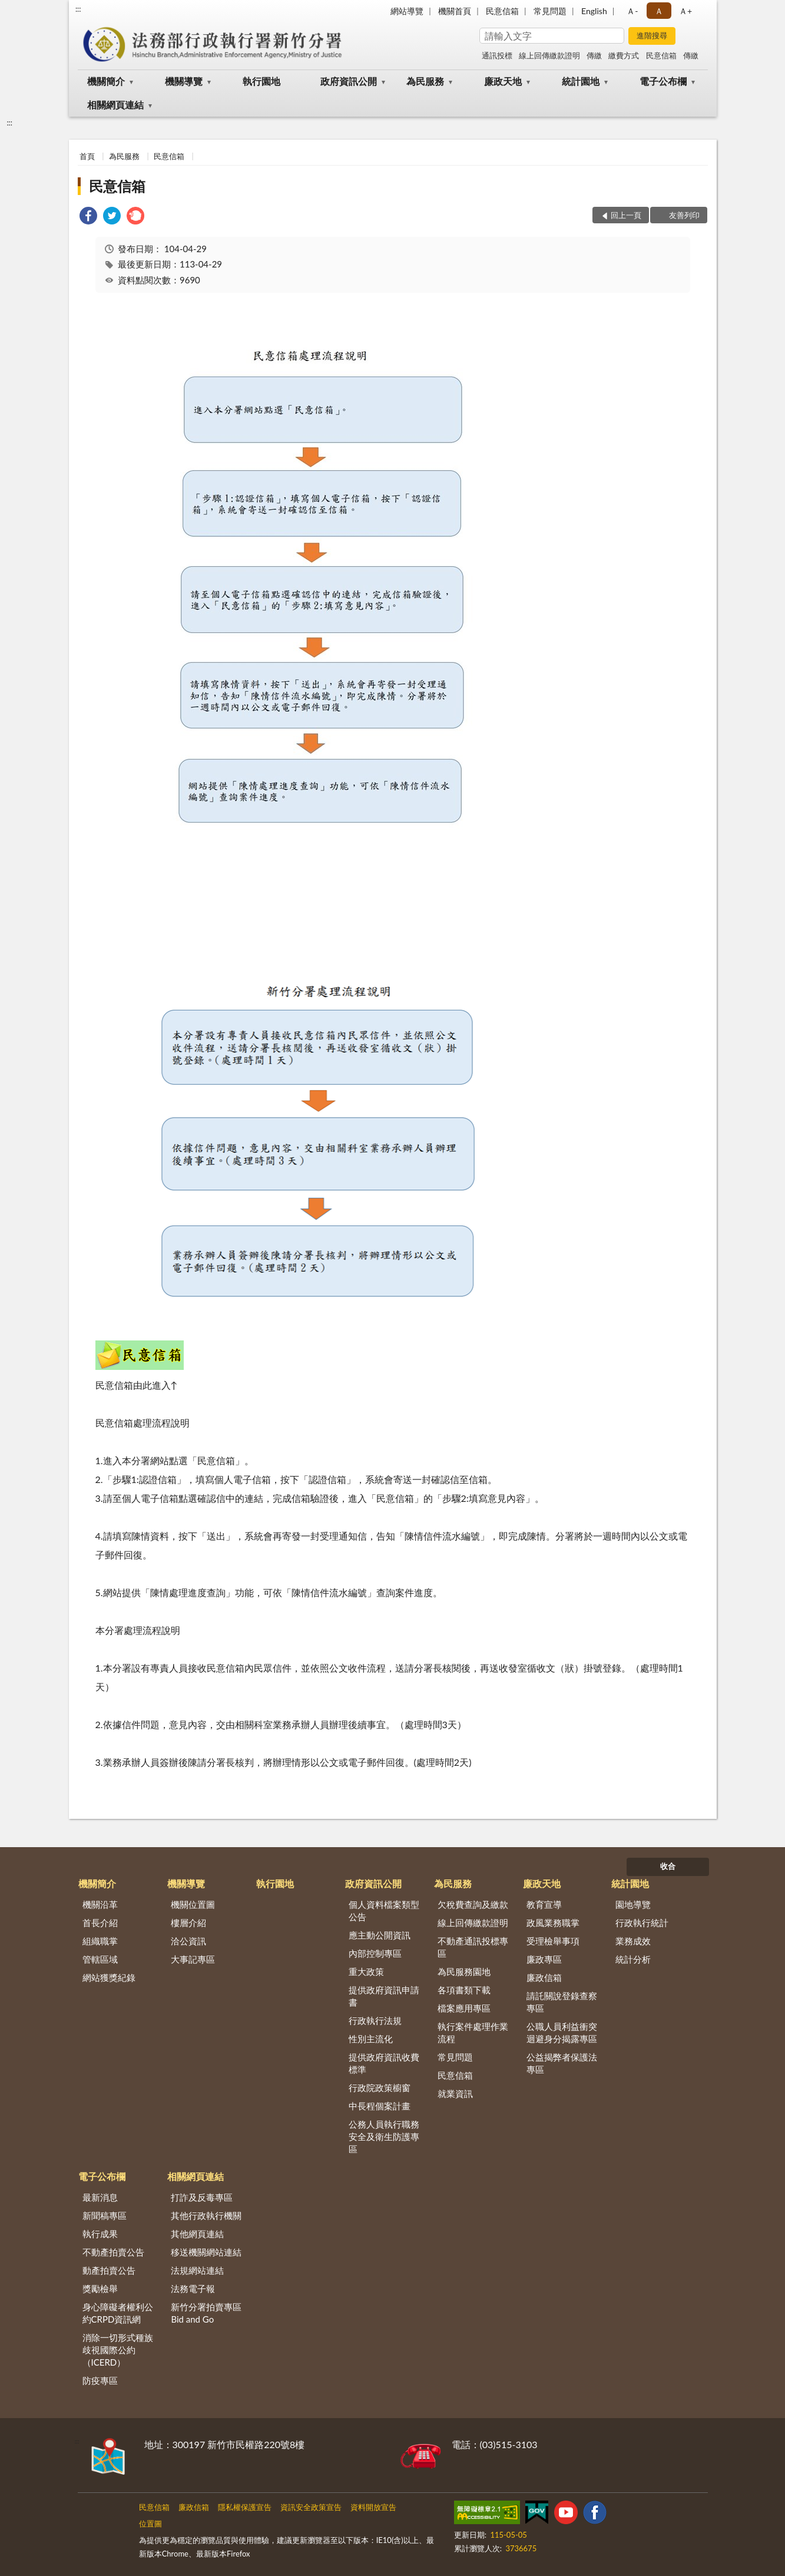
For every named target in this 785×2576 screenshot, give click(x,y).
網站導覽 (406, 11)
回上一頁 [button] (626, 215)
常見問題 (550, 11)
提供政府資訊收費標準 (384, 2063)
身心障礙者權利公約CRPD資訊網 (117, 2312)
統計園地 (580, 81)
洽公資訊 (188, 1941)
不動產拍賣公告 (113, 2252)
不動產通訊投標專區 (473, 1947)
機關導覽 (184, 81)
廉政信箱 (544, 1977)
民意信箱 (502, 11)
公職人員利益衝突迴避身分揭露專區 (561, 2032)
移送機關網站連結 (206, 2252)
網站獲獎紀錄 (108, 1977)
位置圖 (150, 2523)
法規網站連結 (197, 2270)
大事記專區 (193, 1959)
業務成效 (633, 1941)
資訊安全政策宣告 (311, 2507)
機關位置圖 (193, 1904)
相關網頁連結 (115, 104)
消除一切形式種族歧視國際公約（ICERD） (117, 2349)
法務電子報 (193, 2288)
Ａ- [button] (632, 11)
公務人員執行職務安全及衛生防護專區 (384, 2136)
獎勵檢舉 (100, 2288)
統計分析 (633, 1959)
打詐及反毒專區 (202, 2197)
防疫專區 (100, 2380)
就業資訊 (455, 2093)
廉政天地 (503, 81)
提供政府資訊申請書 (384, 1995)
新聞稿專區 (104, 2215)
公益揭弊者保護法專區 (561, 2063)
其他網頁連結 (197, 2233)
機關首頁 (454, 11)
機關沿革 (100, 1904)
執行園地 (261, 81)
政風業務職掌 (552, 1922)
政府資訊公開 (348, 81)
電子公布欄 (663, 81)
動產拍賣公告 (108, 2270)
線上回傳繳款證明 (549, 55)
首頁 (87, 156)
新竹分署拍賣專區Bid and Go (206, 2312)
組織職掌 (100, 1941)
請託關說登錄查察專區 (561, 2001)
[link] (88, 217)
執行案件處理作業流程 (473, 2032)
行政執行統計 (641, 1922)
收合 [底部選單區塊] (667, 1866)
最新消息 (100, 2197)
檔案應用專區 (464, 2008)
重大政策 (366, 1971)
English (594, 11)
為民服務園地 (464, 1971)
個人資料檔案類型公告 (384, 1910)
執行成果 (100, 2233)
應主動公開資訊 (379, 1935)
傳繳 (594, 55)
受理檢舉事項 (552, 1941)
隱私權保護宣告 (244, 2507)
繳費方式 (623, 55)
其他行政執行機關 (206, 2215)
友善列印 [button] (684, 215)
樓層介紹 (188, 1922)
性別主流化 (371, 2038)
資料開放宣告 (373, 2507)
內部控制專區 (375, 1953)
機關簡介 (106, 81)
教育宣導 (544, 1904)
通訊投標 (497, 55)
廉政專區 (544, 1959)
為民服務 (425, 81)
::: (78, 9)
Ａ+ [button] (685, 11)
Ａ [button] (659, 11)
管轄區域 (100, 1959)
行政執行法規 (375, 2020)
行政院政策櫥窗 (379, 2087)
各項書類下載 (464, 1989)
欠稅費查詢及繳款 (473, 1904)
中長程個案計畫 (379, 2106)
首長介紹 (100, 1922)
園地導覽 (633, 1904)
